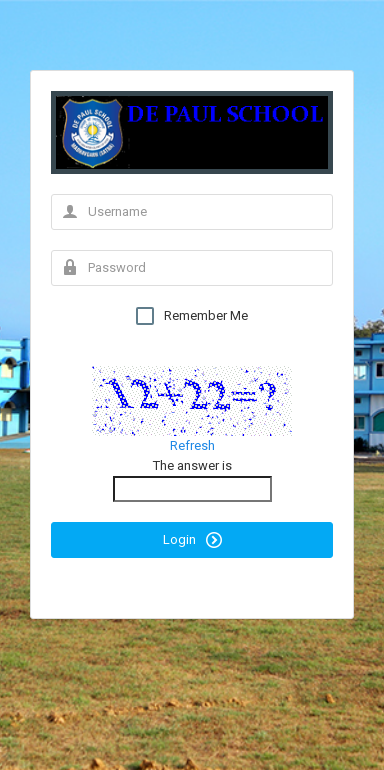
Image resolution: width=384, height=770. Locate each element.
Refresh (192, 445)
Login (192, 540)
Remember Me (192, 316)
